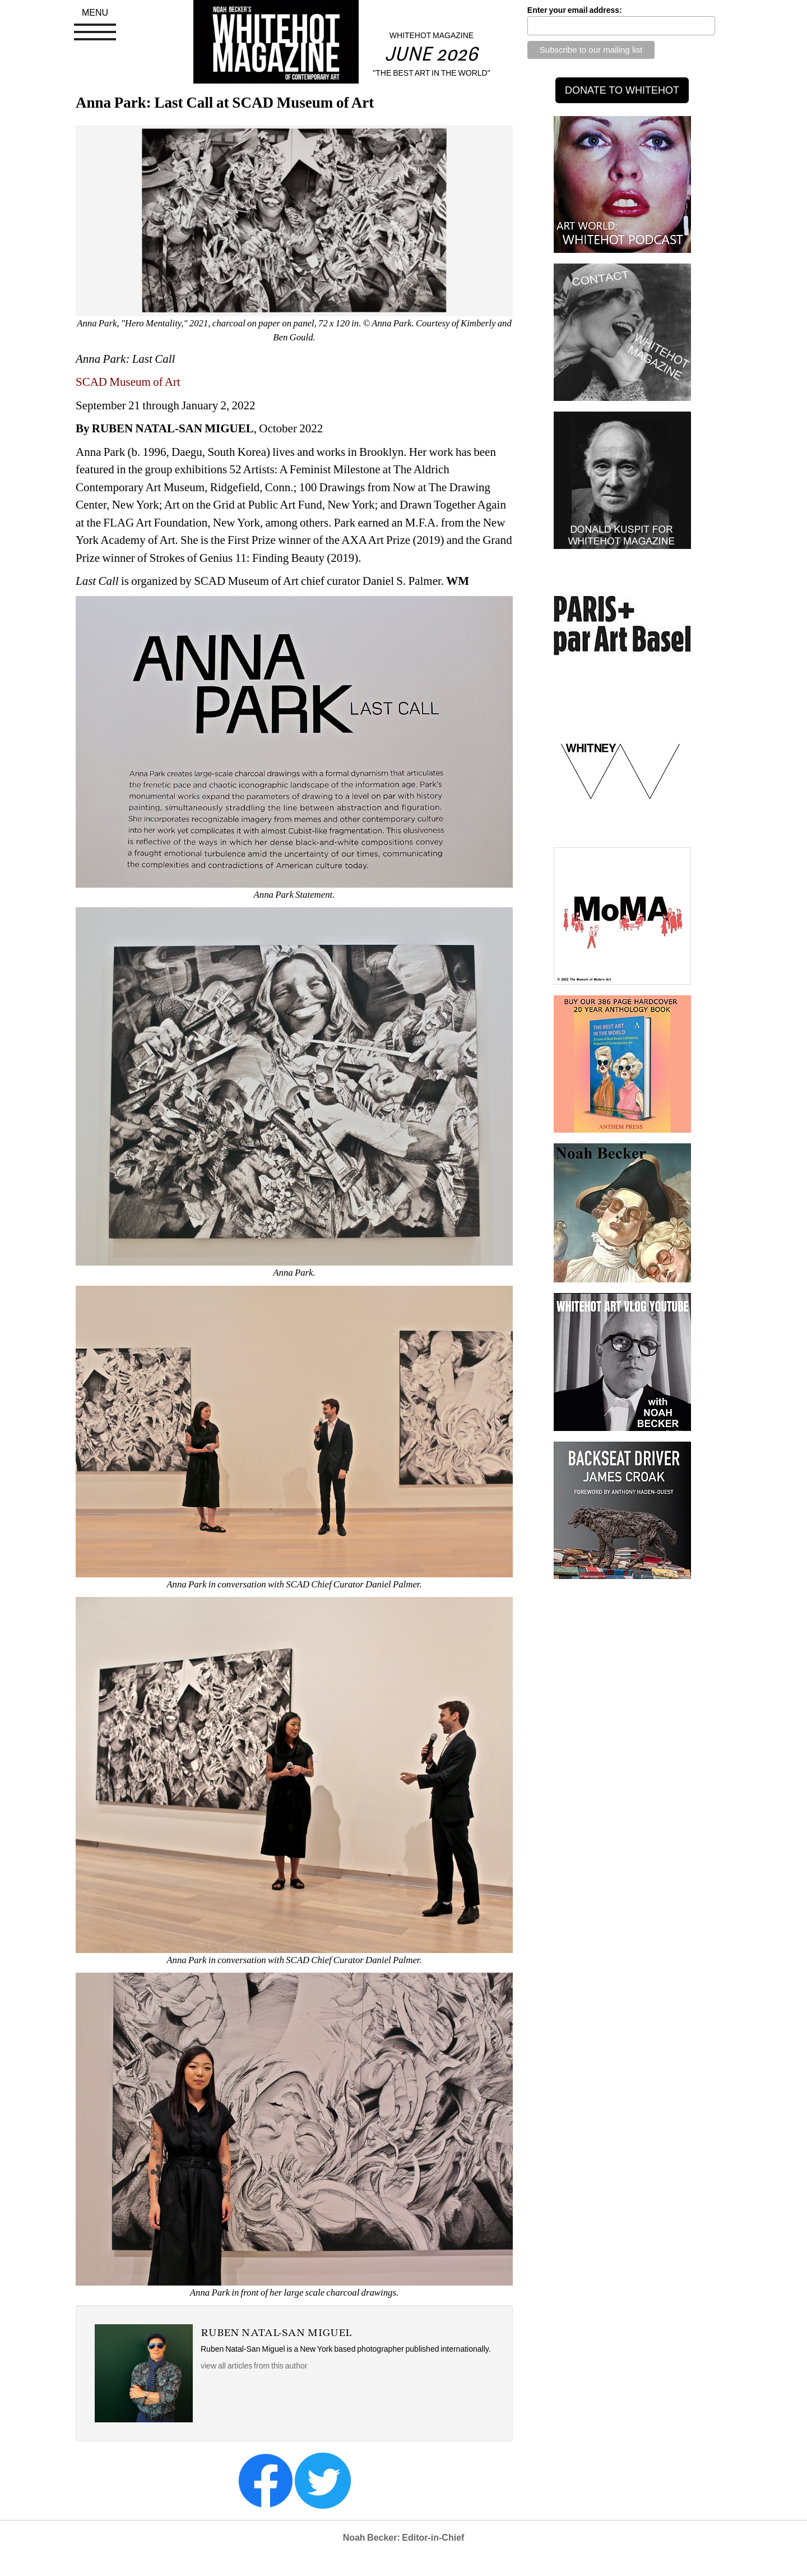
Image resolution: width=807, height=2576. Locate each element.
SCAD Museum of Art (128, 382)
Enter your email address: (574, 10)
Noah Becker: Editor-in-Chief (404, 2537)
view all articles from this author (254, 2365)
